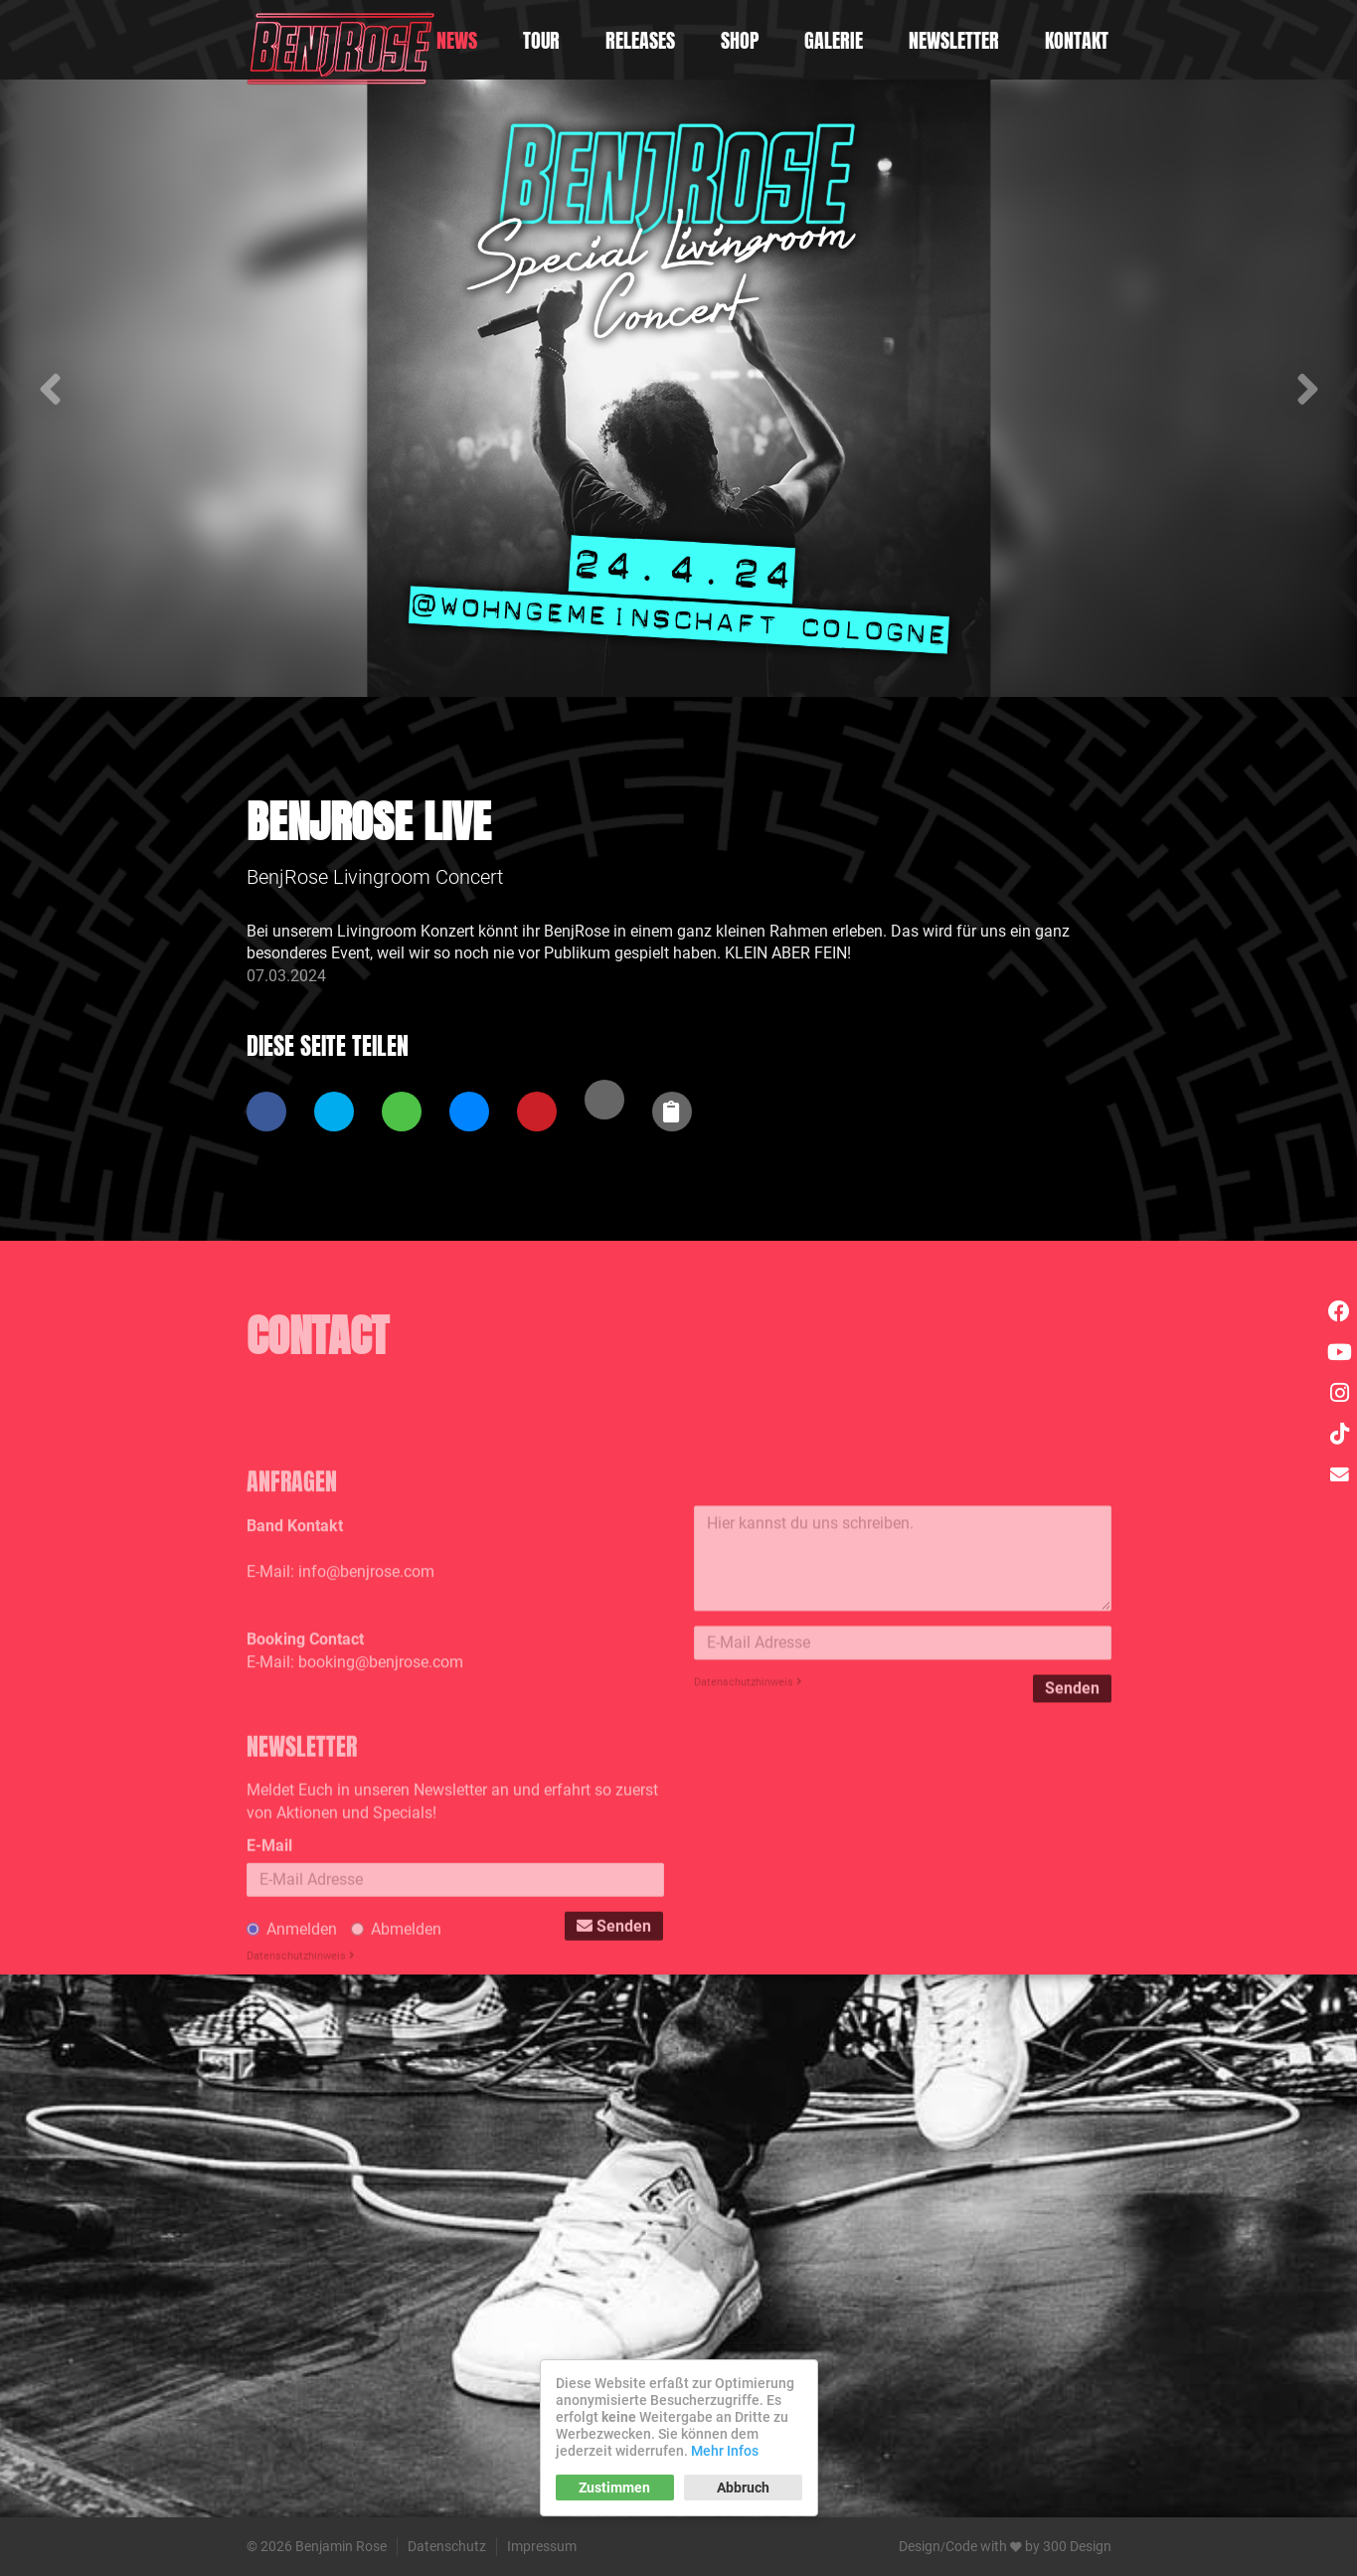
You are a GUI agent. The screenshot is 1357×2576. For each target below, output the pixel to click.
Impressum (542, 2546)
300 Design (1077, 2546)
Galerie (833, 40)
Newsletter (954, 40)
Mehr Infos (725, 2451)
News (456, 40)
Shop (740, 40)
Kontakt (1076, 40)
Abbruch (743, 2487)
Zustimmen (614, 2487)
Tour (541, 40)
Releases (640, 40)
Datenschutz (447, 2546)
